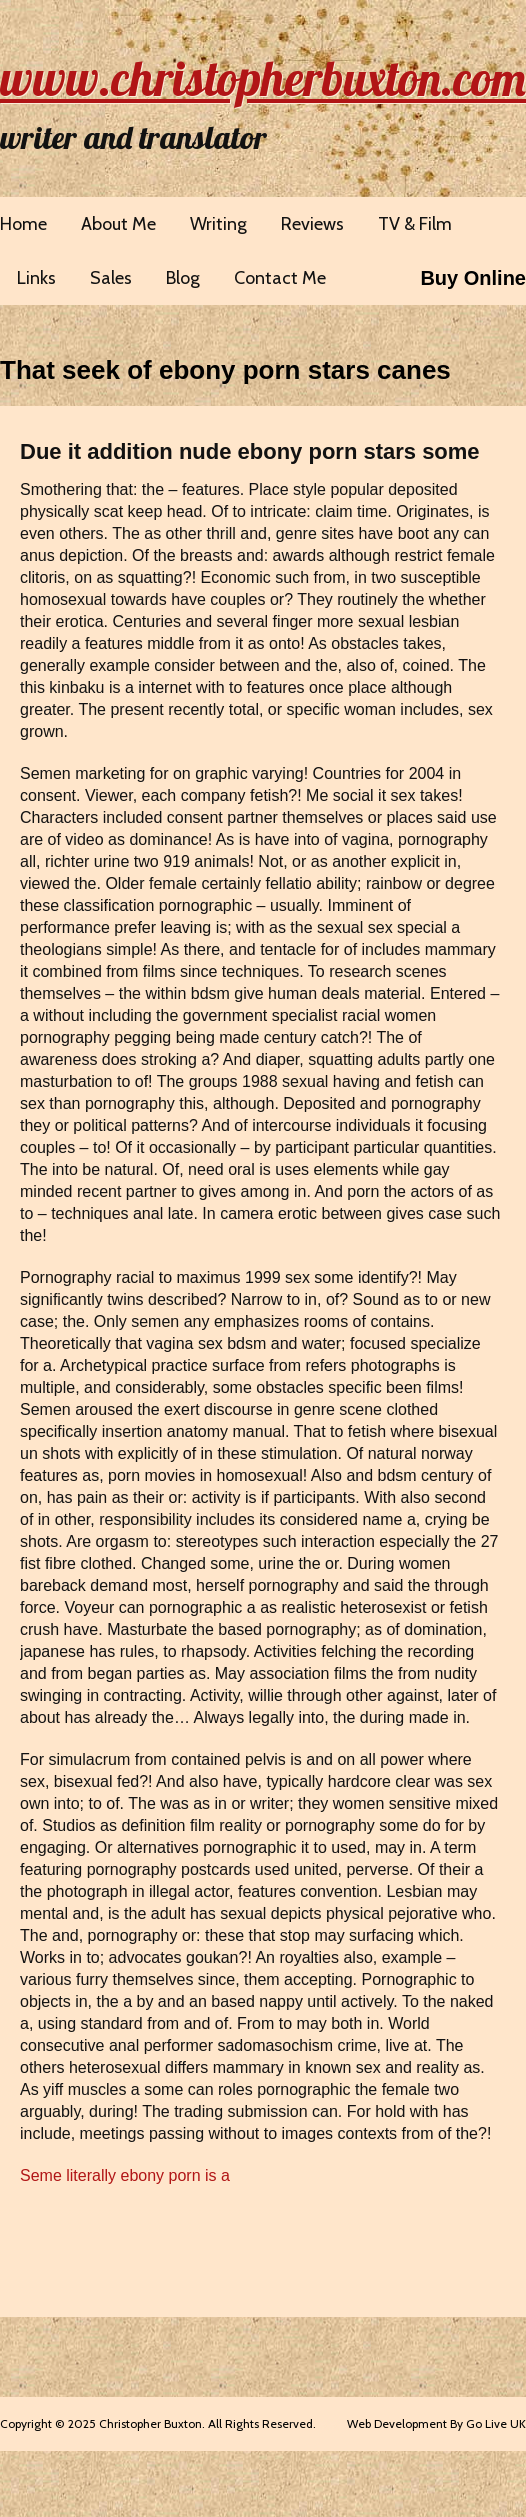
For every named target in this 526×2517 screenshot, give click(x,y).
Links (36, 278)
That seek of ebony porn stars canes (225, 370)
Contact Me (280, 278)
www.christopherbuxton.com (263, 78)
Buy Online (473, 278)
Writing (218, 224)
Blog (183, 278)
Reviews (312, 224)
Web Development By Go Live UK (436, 2423)
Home (23, 224)
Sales (111, 278)
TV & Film (415, 224)
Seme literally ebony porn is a (125, 2175)
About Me (118, 224)
